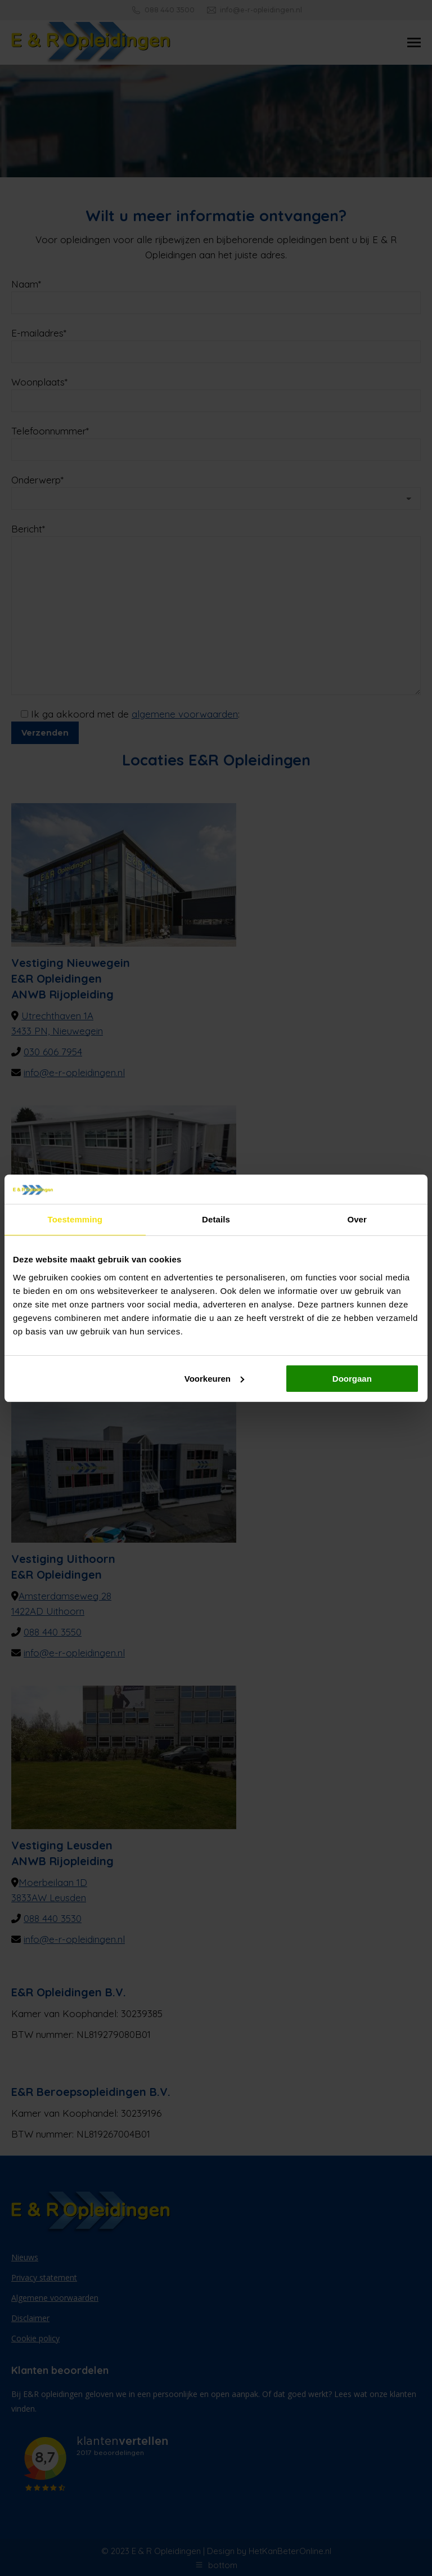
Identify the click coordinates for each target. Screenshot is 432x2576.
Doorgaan (352, 1378)
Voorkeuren (214, 1378)
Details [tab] (216, 1219)
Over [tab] (357, 1219)
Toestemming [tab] (75, 1219)
